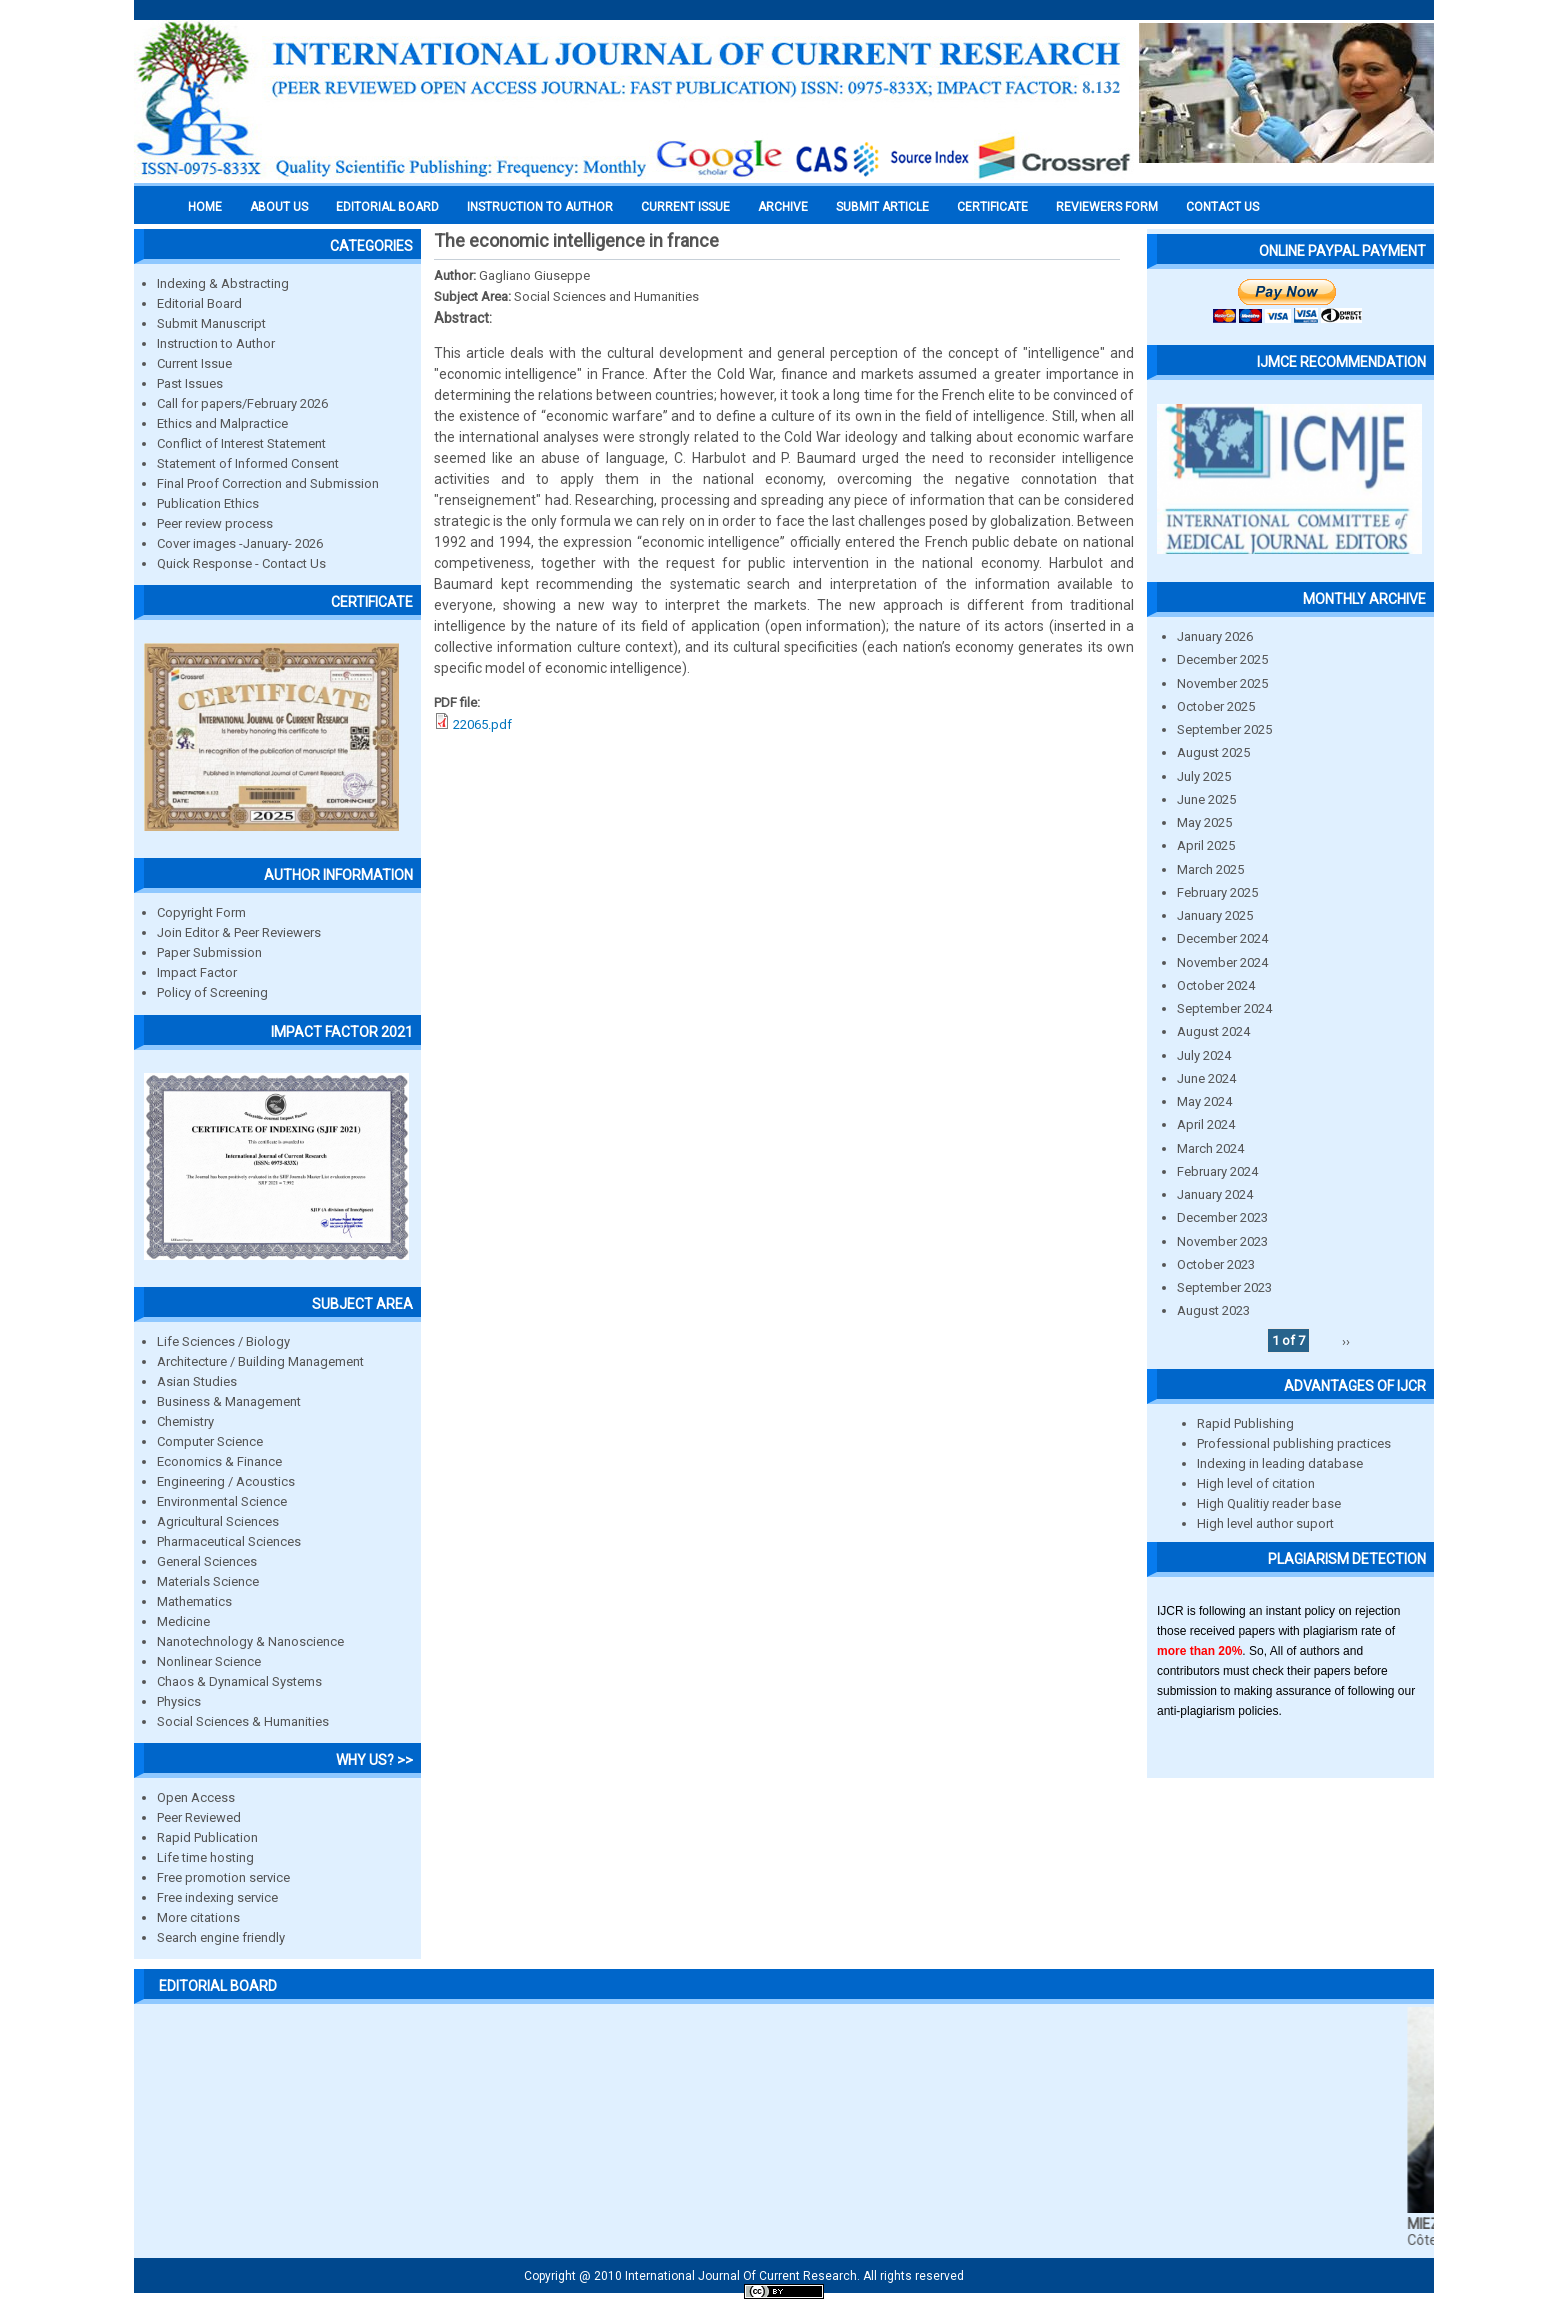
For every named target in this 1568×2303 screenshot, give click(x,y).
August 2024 (1213, 1031)
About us (279, 207)
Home (205, 207)
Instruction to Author (216, 343)
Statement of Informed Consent (248, 463)
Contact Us (1222, 207)
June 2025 (1206, 799)
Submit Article (882, 207)
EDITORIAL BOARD (387, 207)
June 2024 (1206, 1078)
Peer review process (215, 523)
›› (1346, 1340)
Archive (783, 207)
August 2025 (1213, 752)
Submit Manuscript (211, 323)
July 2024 (1204, 1055)
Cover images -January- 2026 (240, 543)
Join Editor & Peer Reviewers (239, 932)
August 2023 (1213, 1310)
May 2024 (1204, 1101)
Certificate (992, 207)
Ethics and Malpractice (222, 423)
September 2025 (1224, 729)
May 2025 (1204, 822)
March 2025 (1210, 869)
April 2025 (1206, 845)
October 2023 (1216, 1264)
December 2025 (1222, 659)
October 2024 (1216, 985)
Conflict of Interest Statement (241, 443)
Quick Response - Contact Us (241, 563)
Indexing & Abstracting (223, 283)
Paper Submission (209, 952)
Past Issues (190, 383)
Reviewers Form (1107, 207)
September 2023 (1224, 1287)
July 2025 (1204, 776)
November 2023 (1222, 1241)
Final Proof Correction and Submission (268, 483)
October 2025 (1216, 706)
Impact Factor (197, 972)
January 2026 (1215, 636)
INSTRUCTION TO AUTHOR (540, 207)
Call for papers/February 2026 (242, 403)
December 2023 (1222, 1217)
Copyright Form (201, 912)
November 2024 (1222, 962)
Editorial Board (199, 303)
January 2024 (1215, 1194)
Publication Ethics (208, 503)
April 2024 (1206, 1124)
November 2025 (1222, 683)
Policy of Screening (212, 992)
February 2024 (1217, 1171)
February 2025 (1217, 892)
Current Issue (685, 207)
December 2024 (1222, 938)
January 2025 (1215, 915)
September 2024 (1224, 1008)
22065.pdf (482, 724)
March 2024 (1210, 1148)
